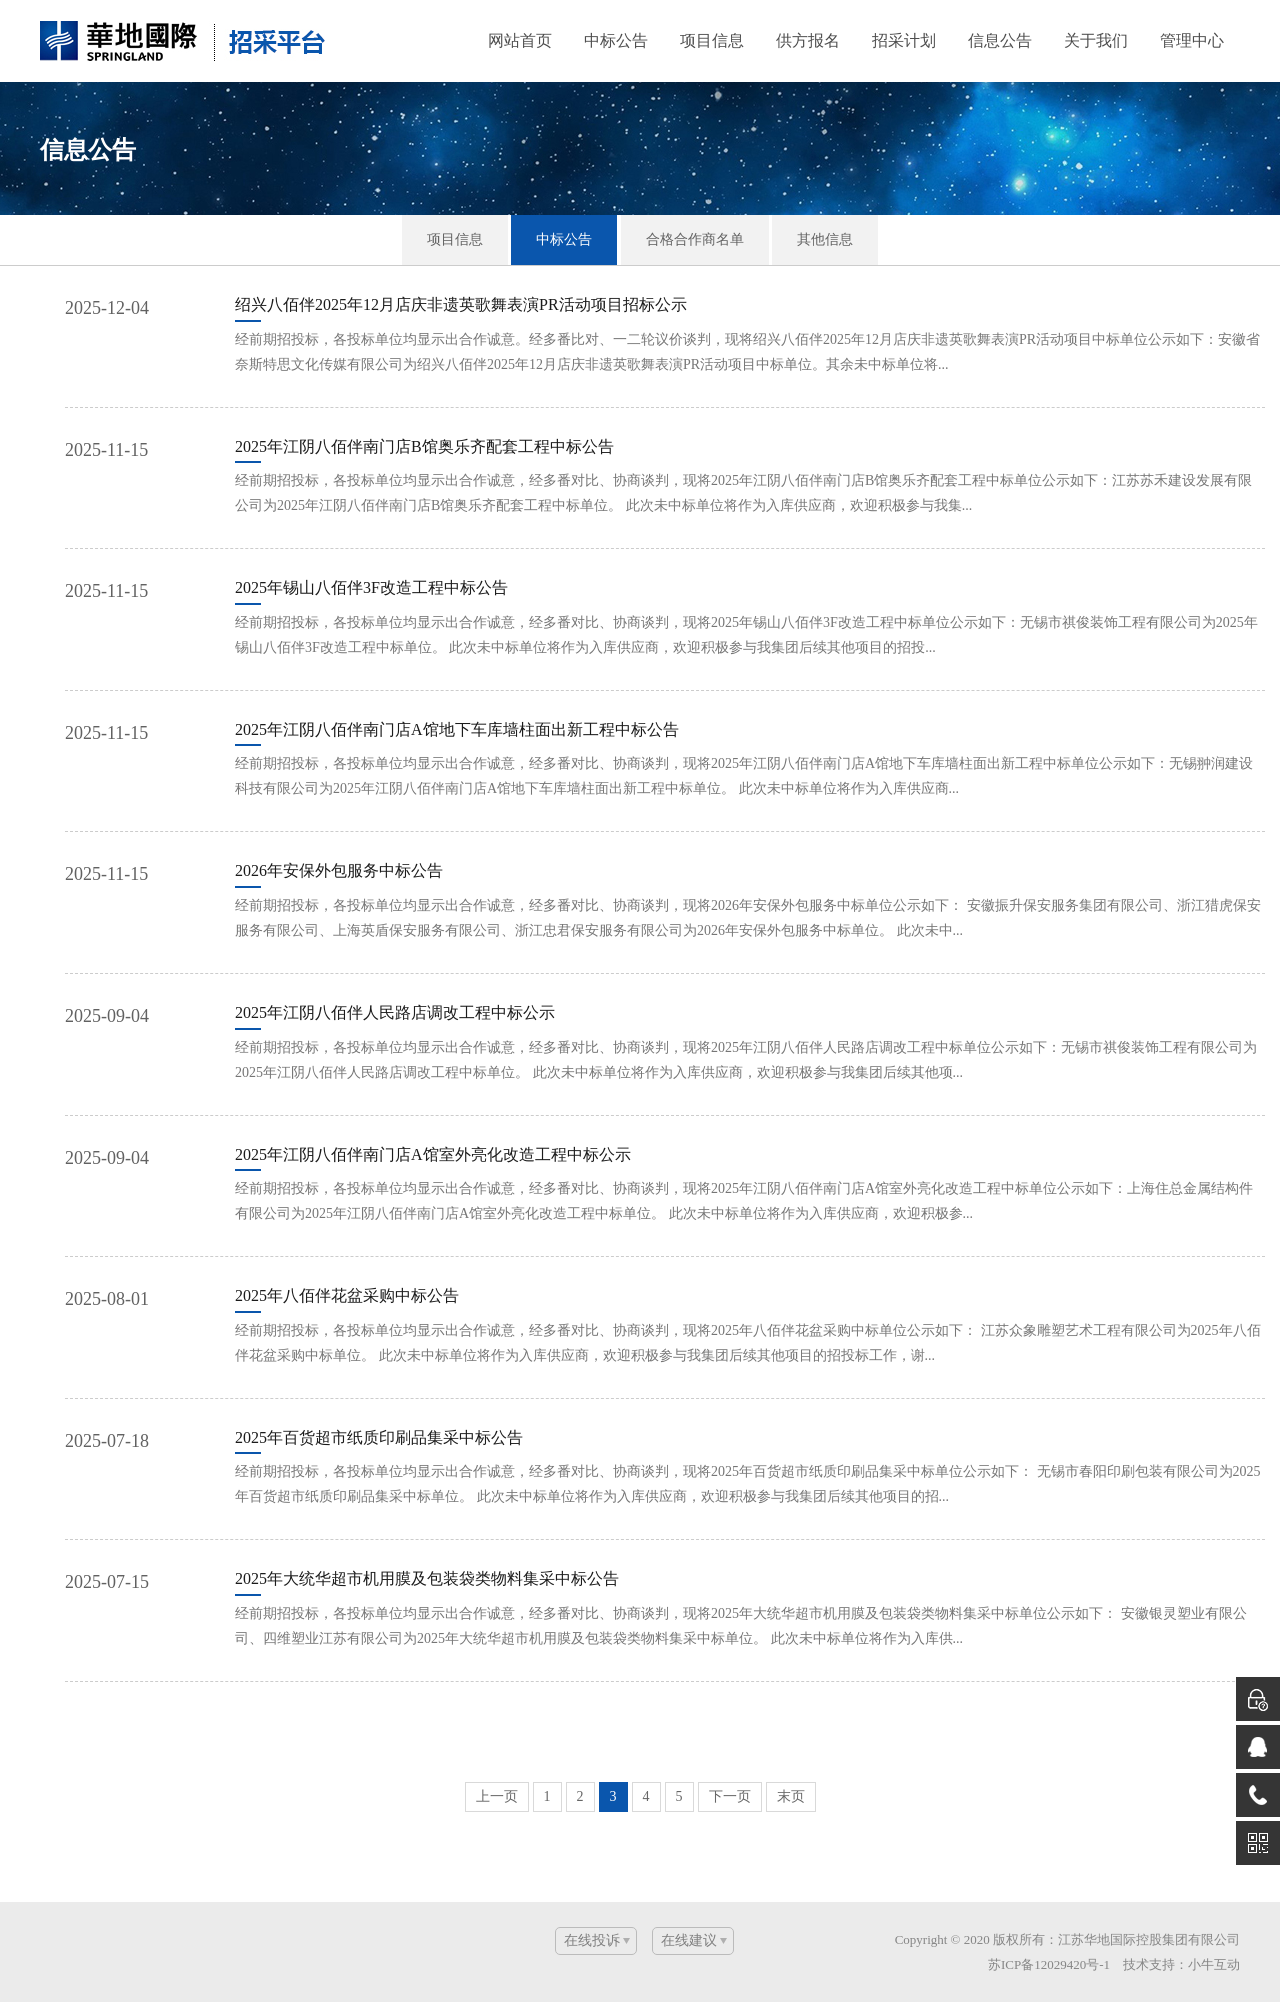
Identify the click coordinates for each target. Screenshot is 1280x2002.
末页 (791, 1796)
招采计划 (904, 40)
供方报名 (808, 40)
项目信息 (712, 40)
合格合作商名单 (695, 239)
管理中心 (1192, 40)
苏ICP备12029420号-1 (1049, 1964)
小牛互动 (1214, 1964)
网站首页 (520, 40)
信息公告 (1000, 40)
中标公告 (616, 40)
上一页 (497, 1796)
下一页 (730, 1796)
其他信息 (825, 239)
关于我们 (1096, 40)
